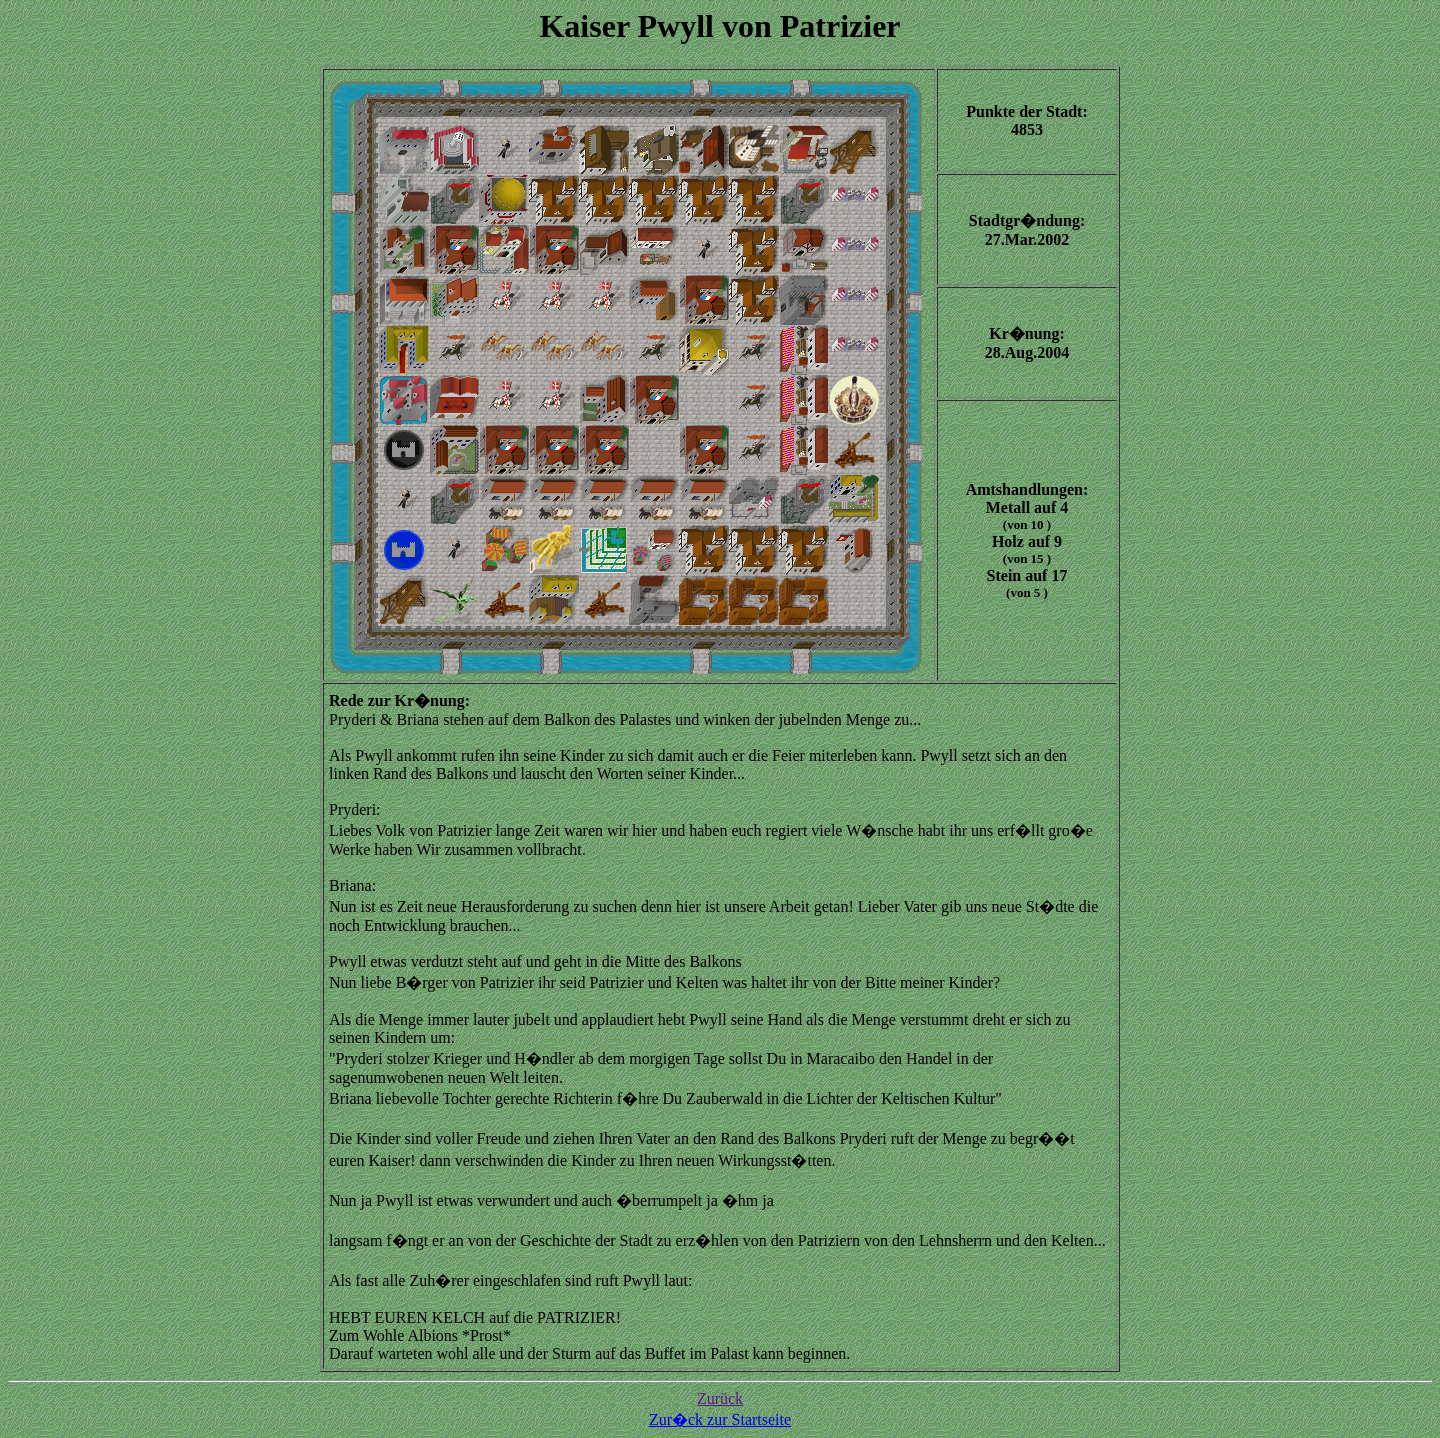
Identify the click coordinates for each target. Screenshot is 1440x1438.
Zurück (720, 1398)
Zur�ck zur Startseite (720, 1419)
